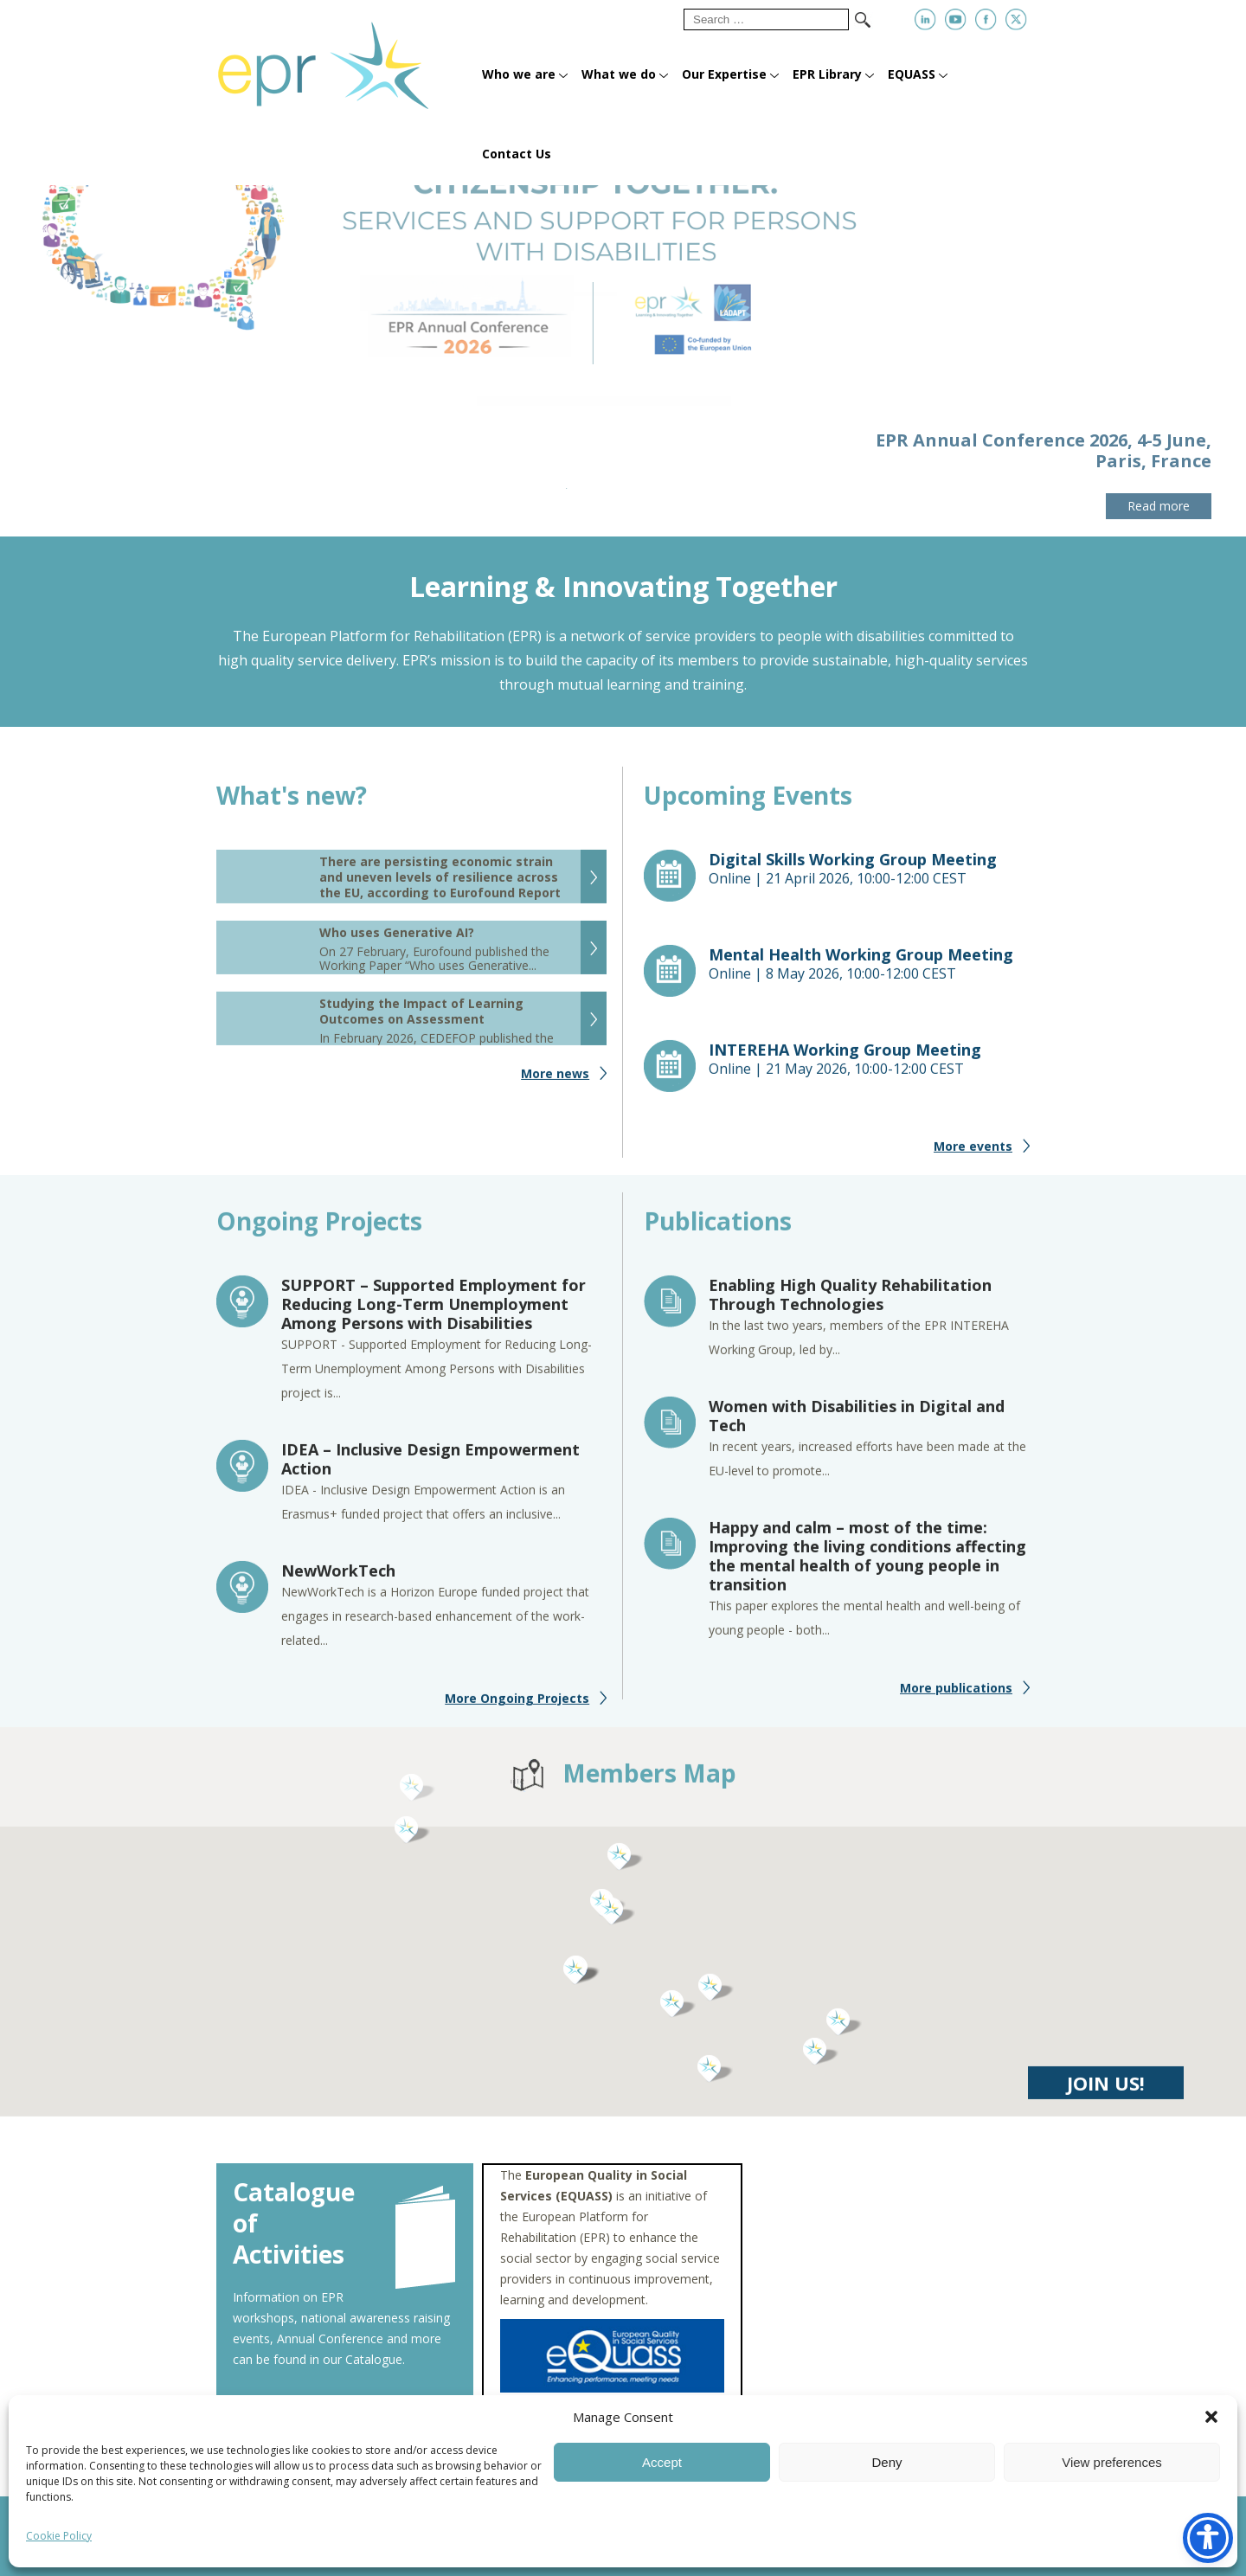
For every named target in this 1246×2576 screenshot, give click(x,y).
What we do (618, 74)
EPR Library (827, 74)
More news (555, 1082)
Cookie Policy (59, 2535)
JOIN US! (1106, 2091)
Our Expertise (724, 74)
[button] (1211, 2416)
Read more (1158, 506)
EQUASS (911, 74)
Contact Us (516, 153)
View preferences (1112, 2462)
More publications (956, 1696)
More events (973, 1155)
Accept (662, 2462)
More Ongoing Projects (517, 1707)
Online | (870, 877)
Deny (886, 2462)
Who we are (519, 74)
